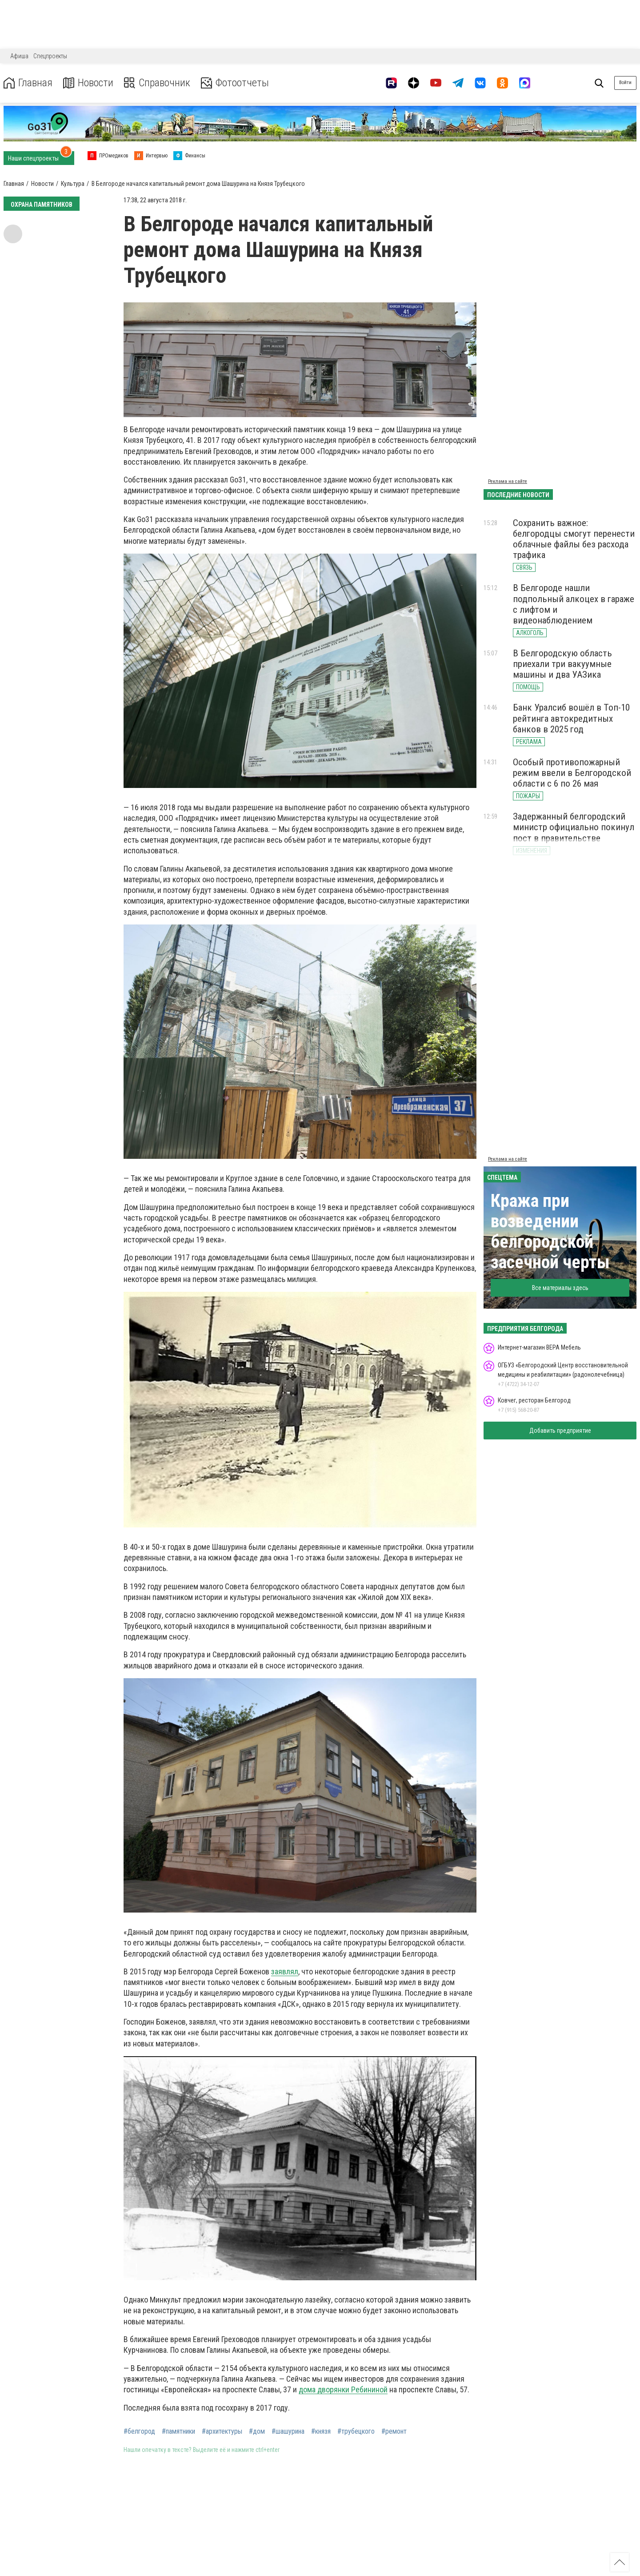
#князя (321, 2431)
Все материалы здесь (560, 1287)
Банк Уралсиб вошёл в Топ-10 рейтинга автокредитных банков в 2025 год (571, 718)
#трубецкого (356, 2431)
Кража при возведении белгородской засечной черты (550, 1231)
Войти (625, 82)
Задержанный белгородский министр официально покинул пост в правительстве (573, 827)
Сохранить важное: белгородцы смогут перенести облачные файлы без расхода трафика (574, 539)
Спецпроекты (50, 56)
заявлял (284, 1971)
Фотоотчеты (235, 83)
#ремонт (394, 2431)
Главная (28, 83)
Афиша (19, 56)
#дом (257, 2431)
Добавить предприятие (560, 1430)
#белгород (139, 2431)
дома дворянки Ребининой (343, 2389)
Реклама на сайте (507, 481)
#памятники (178, 2431)
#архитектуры (222, 2431)
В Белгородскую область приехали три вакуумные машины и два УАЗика (562, 664)
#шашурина (288, 2431)
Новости (88, 83)
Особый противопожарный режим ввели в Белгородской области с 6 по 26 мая (572, 773)
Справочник (157, 83)
